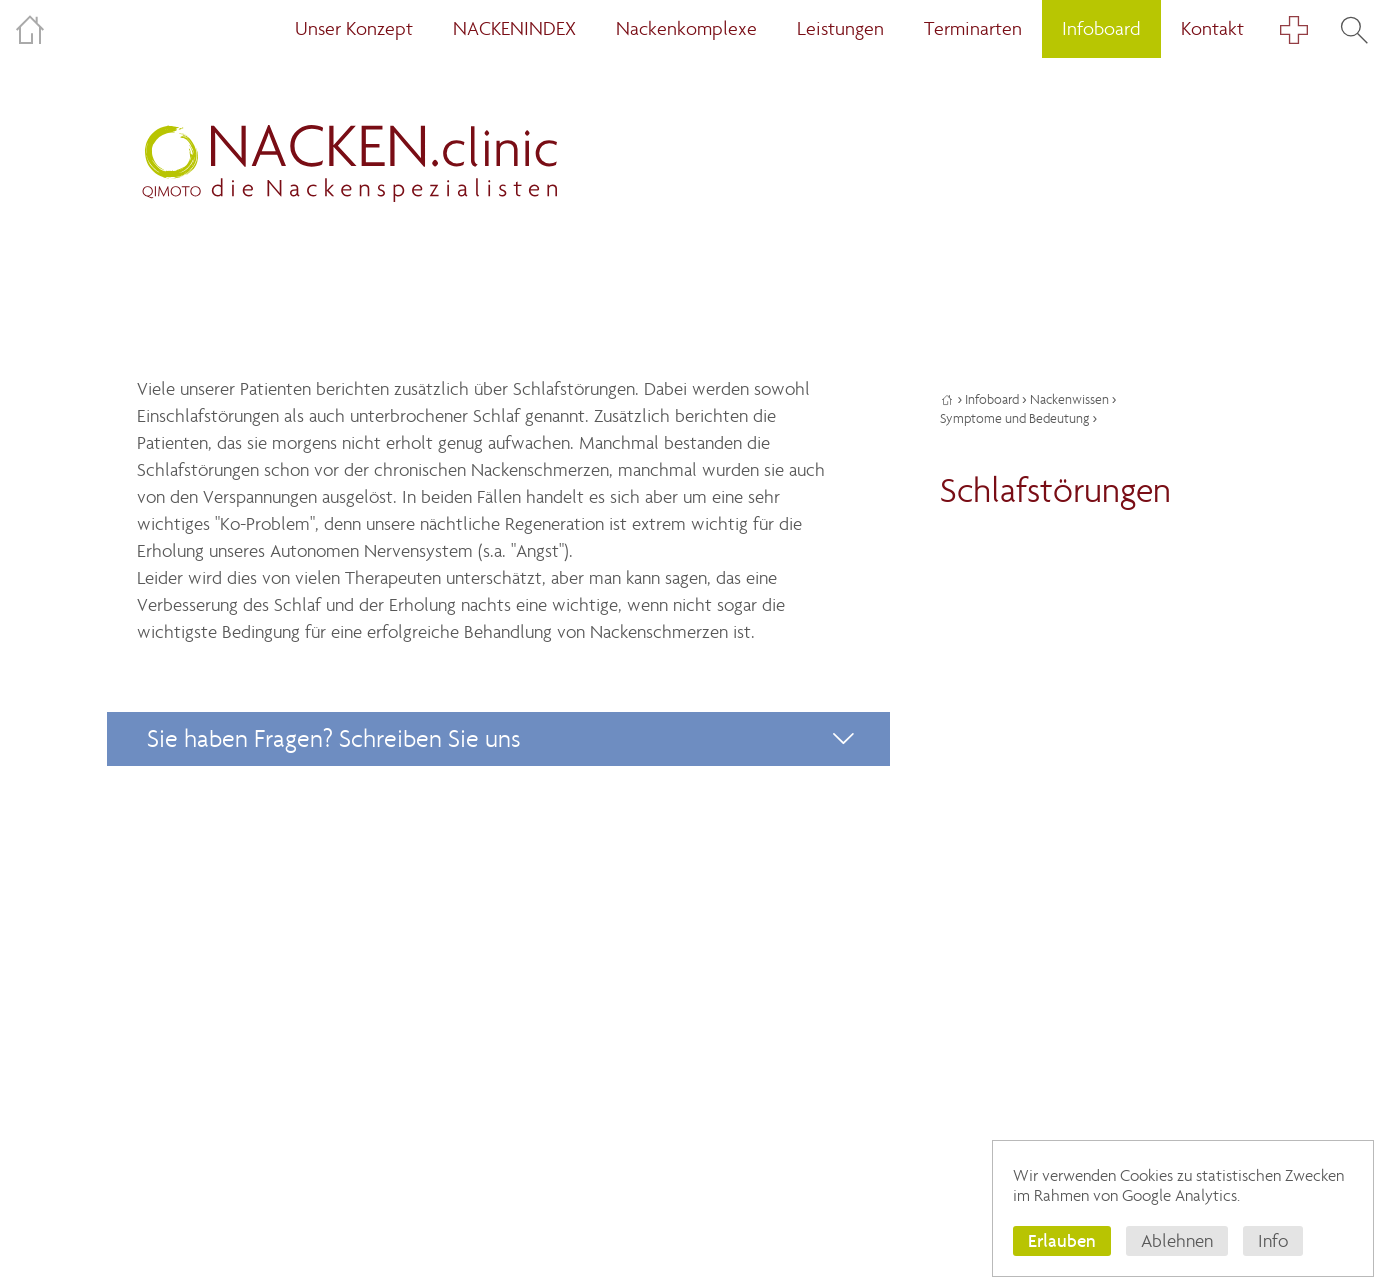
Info (1273, 1241)
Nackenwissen (1069, 399)
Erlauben (1062, 1240)
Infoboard (992, 399)
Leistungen (840, 28)
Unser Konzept (354, 28)
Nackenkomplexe (686, 28)
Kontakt (1212, 28)
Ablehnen (1177, 1241)
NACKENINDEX (514, 28)
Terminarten (973, 28)
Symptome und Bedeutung (1014, 418)
